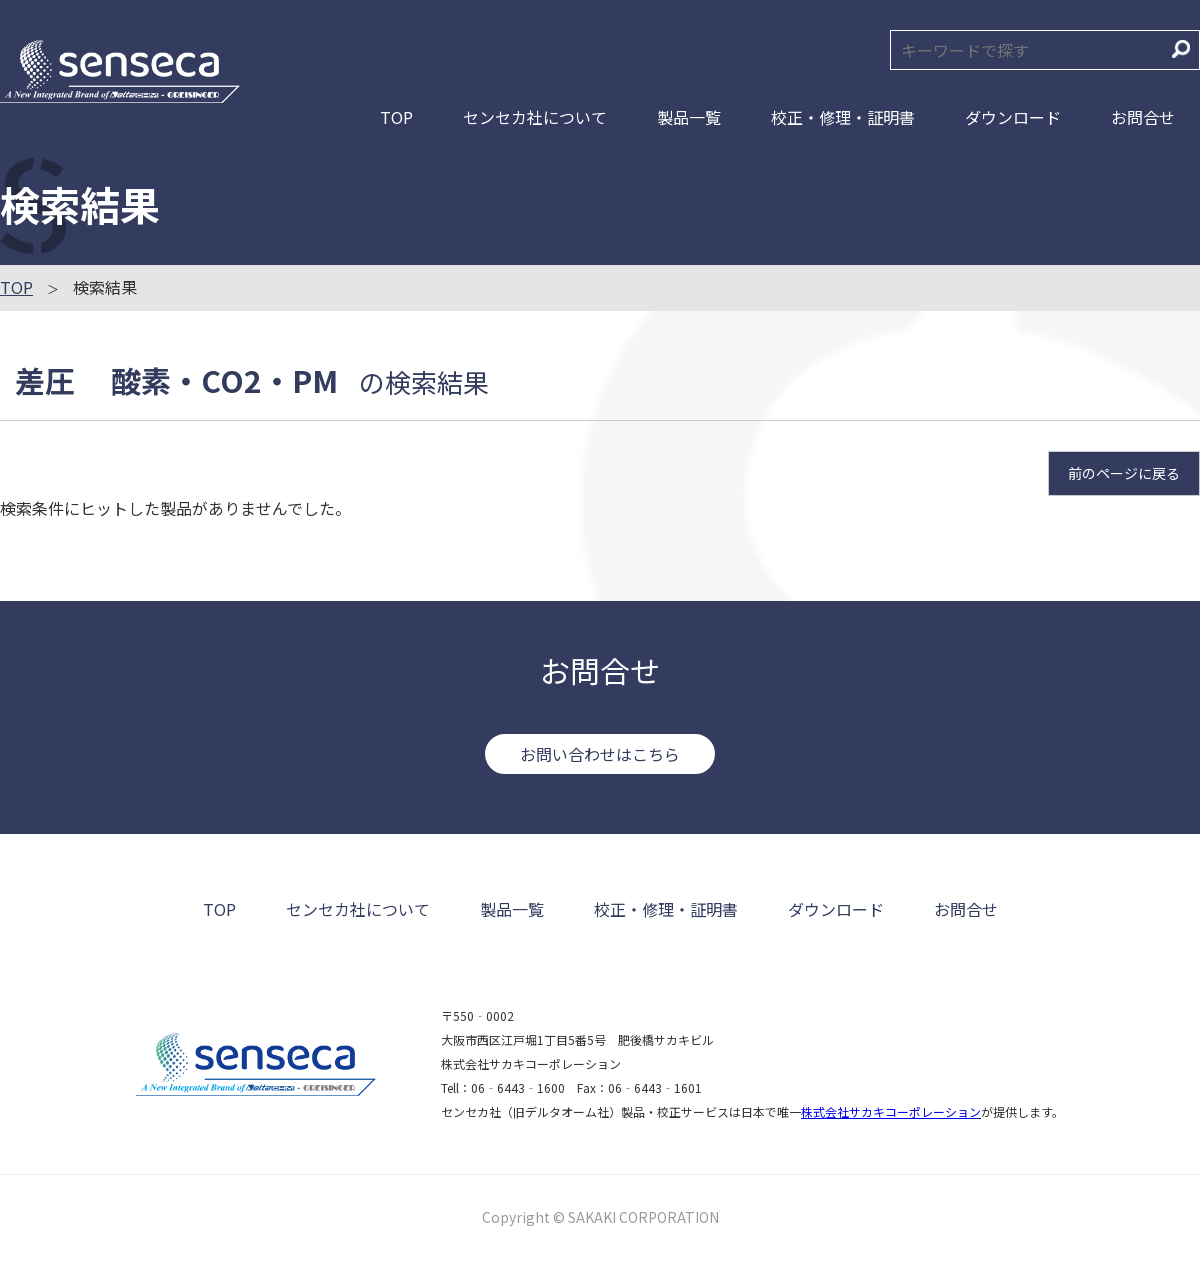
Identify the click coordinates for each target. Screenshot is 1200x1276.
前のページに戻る (1124, 473)
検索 (1181, 49)
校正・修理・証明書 (843, 117)
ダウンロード (1013, 117)
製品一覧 (689, 117)
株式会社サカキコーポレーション (891, 1111)
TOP (396, 117)
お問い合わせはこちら (600, 754)
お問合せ (1143, 117)
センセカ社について (535, 117)
